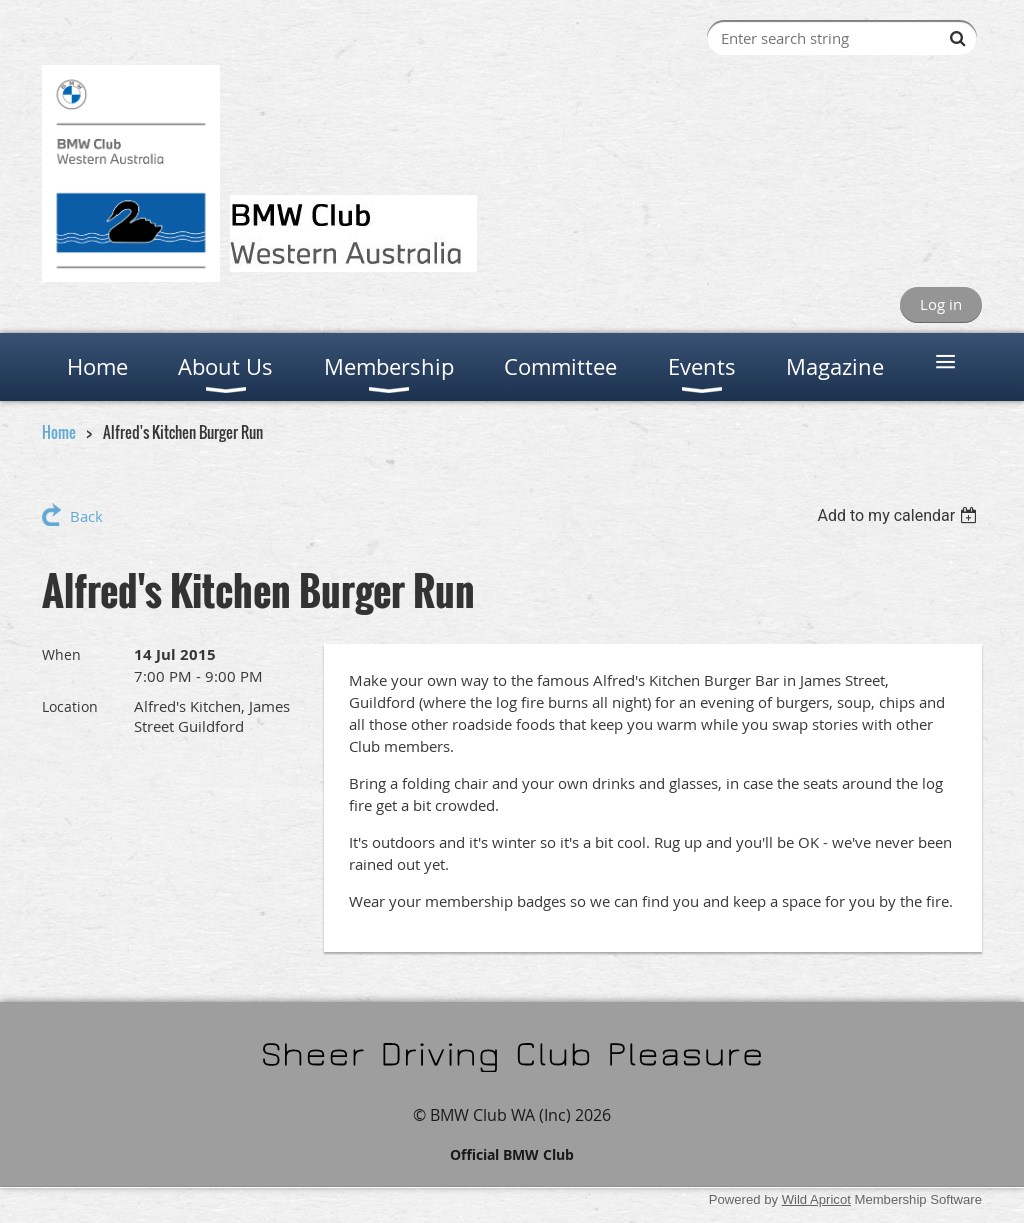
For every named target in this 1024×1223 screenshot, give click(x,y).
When (61, 654)
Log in (941, 304)
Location (70, 706)
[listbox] (899, 515)
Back (86, 516)
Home (59, 432)
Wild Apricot (816, 1199)
